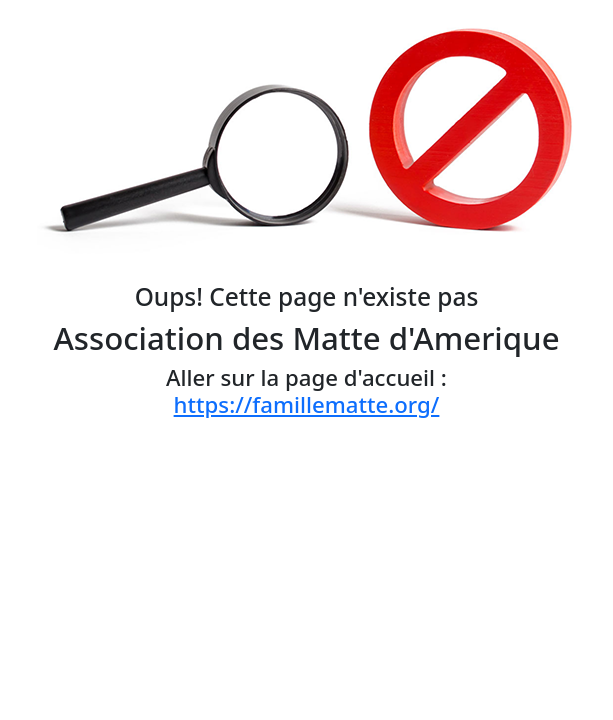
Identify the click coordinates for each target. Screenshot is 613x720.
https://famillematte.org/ (307, 404)
